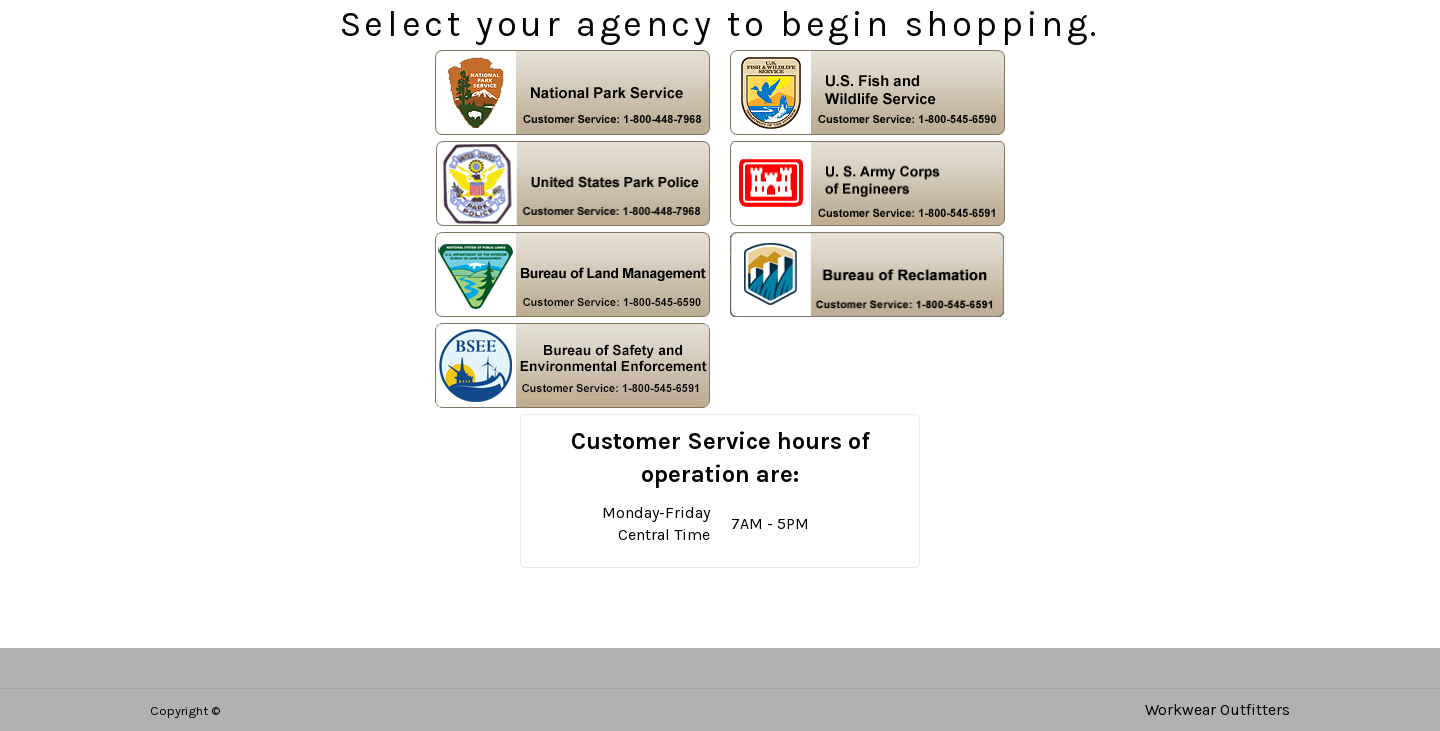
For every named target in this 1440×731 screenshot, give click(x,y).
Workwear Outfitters (1217, 709)
